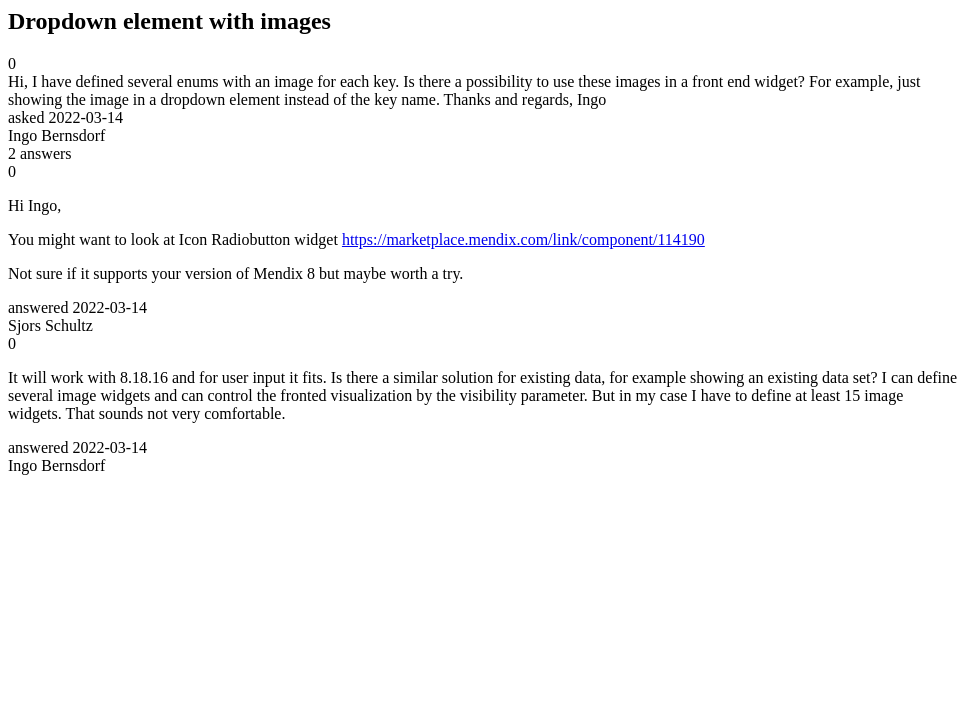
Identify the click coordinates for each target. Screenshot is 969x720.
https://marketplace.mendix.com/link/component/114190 (523, 239)
